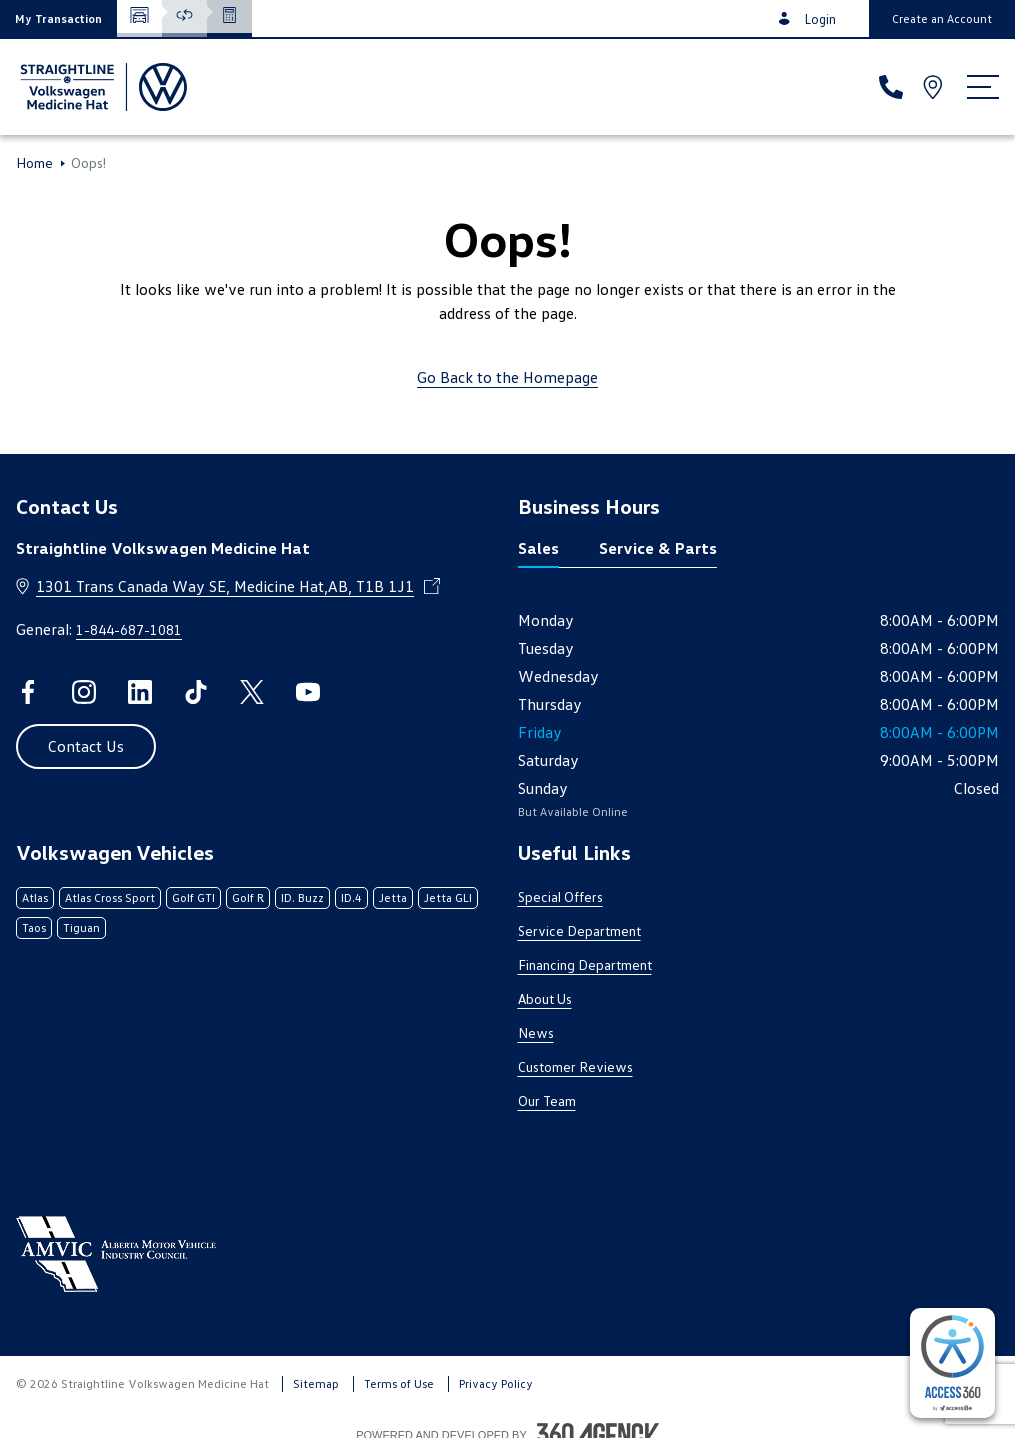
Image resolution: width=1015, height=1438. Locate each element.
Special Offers (560, 896)
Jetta (393, 897)
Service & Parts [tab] (658, 548)
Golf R (248, 897)
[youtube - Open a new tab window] (308, 692)
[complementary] (952, 1363)
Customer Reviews (575, 1066)
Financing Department (585, 964)
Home (34, 163)
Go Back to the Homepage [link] (507, 377)
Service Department (579, 930)
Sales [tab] (538, 548)
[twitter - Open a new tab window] (252, 692)
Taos (34, 927)
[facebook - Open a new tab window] (28, 692)
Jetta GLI (448, 897)
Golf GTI (193, 897)
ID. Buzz (302, 897)
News (536, 1032)
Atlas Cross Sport (110, 897)
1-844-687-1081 (129, 629)
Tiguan (81, 927)
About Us (545, 998)
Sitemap (316, 1383)
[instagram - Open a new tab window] (84, 692)
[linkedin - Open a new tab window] (140, 692)
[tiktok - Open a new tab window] (196, 692)
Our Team (547, 1100)
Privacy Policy (496, 1383)
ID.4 (351, 897)
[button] (58, 18)
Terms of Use (399, 1383)
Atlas (35, 897)
